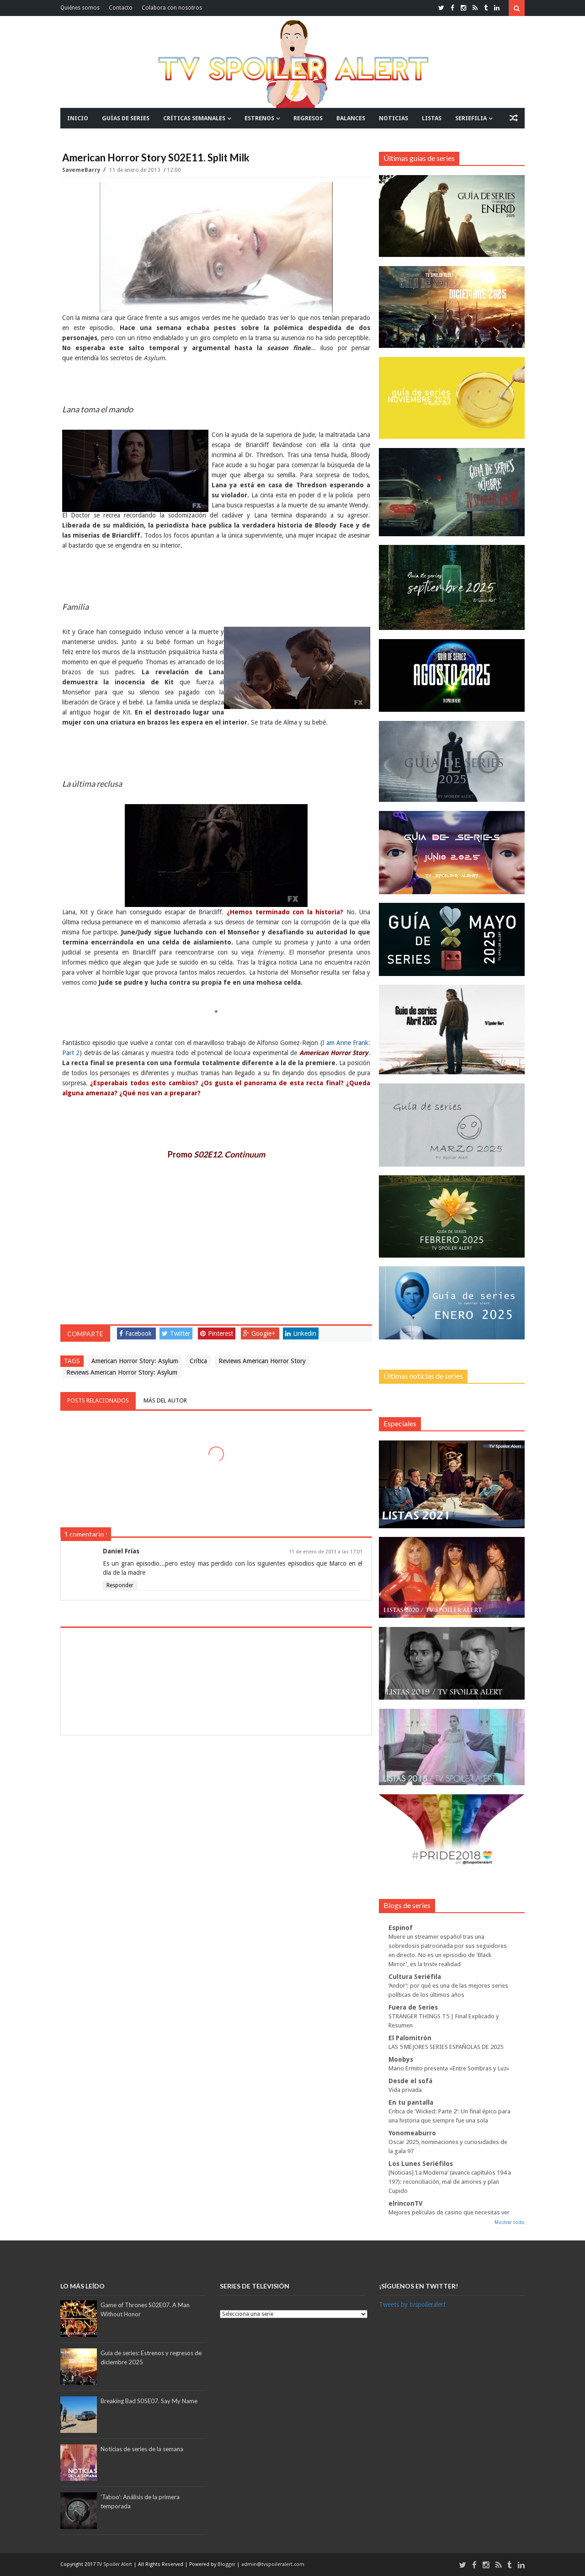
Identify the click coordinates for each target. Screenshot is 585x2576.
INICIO (77, 118)
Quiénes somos (80, 8)
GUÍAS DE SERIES (125, 118)
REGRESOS (308, 118)
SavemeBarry (81, 170)
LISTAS (431, 118)
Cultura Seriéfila (414, 1976)
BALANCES (350, 118)
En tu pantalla (410, 2102)
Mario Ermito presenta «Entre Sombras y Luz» (448, 2068)
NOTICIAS (393, 118)
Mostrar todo (510, 2222)
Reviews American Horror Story (262, 1361)
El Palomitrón (409, 2038)
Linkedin (300, 1333)
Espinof (400, 1927)
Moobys (400, 2059)
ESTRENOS (259, 118)
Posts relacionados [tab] (98, 1400)
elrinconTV (405, 2203)
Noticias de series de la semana (142, 2449)
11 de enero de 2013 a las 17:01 (325, 1552)
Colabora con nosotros (172, 8)
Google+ (259, 1333)
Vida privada (405, 2089)
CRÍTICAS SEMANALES (194, 118)
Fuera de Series (413, 2007)
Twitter (176, 1333)
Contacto (121, 8)
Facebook (135, 1333)
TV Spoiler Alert (115, 2564)
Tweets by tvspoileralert (412, 2304)
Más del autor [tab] (165, 1400)
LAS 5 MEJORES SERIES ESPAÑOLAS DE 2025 (445, 2046)
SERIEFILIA (471, 118)
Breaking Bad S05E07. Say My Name (149, 2401)
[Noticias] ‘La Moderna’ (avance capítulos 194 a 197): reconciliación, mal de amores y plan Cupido (449, 2181)
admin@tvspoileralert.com (272, 2564)
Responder (119, 1585)
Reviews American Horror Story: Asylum (121, 1372)
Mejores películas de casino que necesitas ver (449, 2212)
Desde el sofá (410, 2081)
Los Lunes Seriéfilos (420, 2163)
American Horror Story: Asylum (134, 1361)
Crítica (198, 1361)
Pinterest (216, 1333)
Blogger (227, 2564)
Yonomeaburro (412, 2133)
